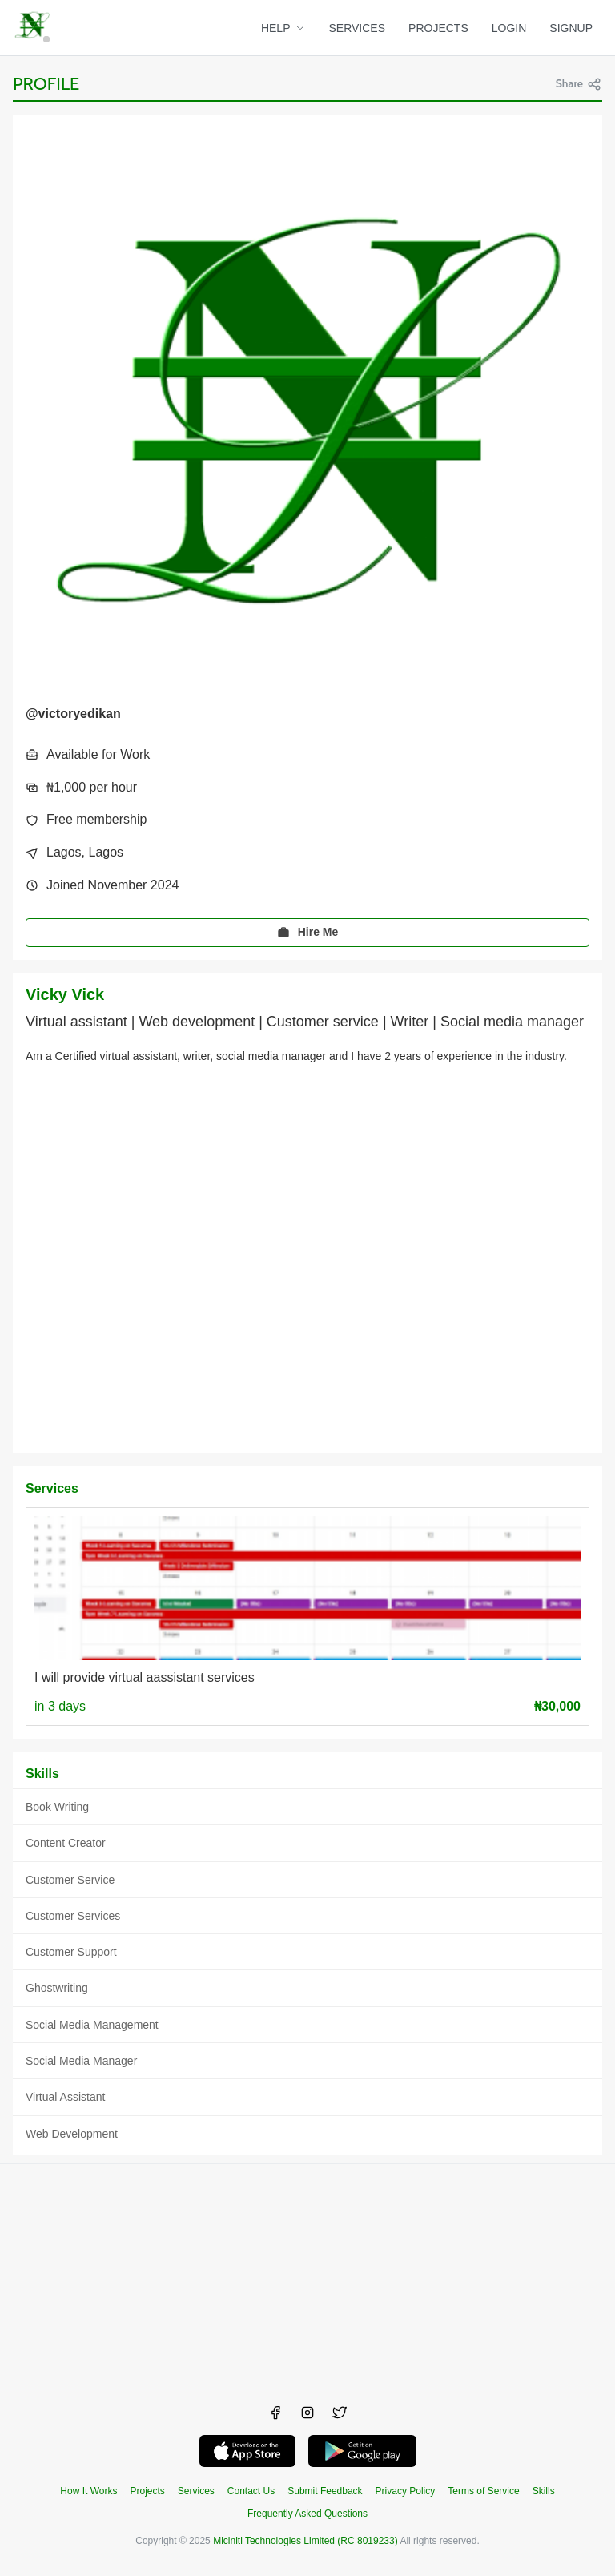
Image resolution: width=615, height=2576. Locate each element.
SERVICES (357, 28)
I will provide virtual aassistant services (144, 1677)
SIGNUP (571, 28)
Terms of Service (483, 2491)
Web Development (72, 2133)
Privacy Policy (406, 2491)
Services (196, 2491)
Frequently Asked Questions (307, 2513)
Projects (147, 2491)
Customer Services (73, 1915)
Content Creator (66, 1842)
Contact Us (251, 2491)
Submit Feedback (324, 2491)
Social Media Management (92, 2024)
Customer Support (71, 1951)
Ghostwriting (57, 1987)
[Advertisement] (307, 2276)
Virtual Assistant (65, 2096)
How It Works (88, 2491)
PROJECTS (438, 28)
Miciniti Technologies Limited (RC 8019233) (305, 2540)
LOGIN (509, 28)
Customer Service (70, 1879)
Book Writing (57, 1806)
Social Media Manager (81, 2060)
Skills (544, 2491)
